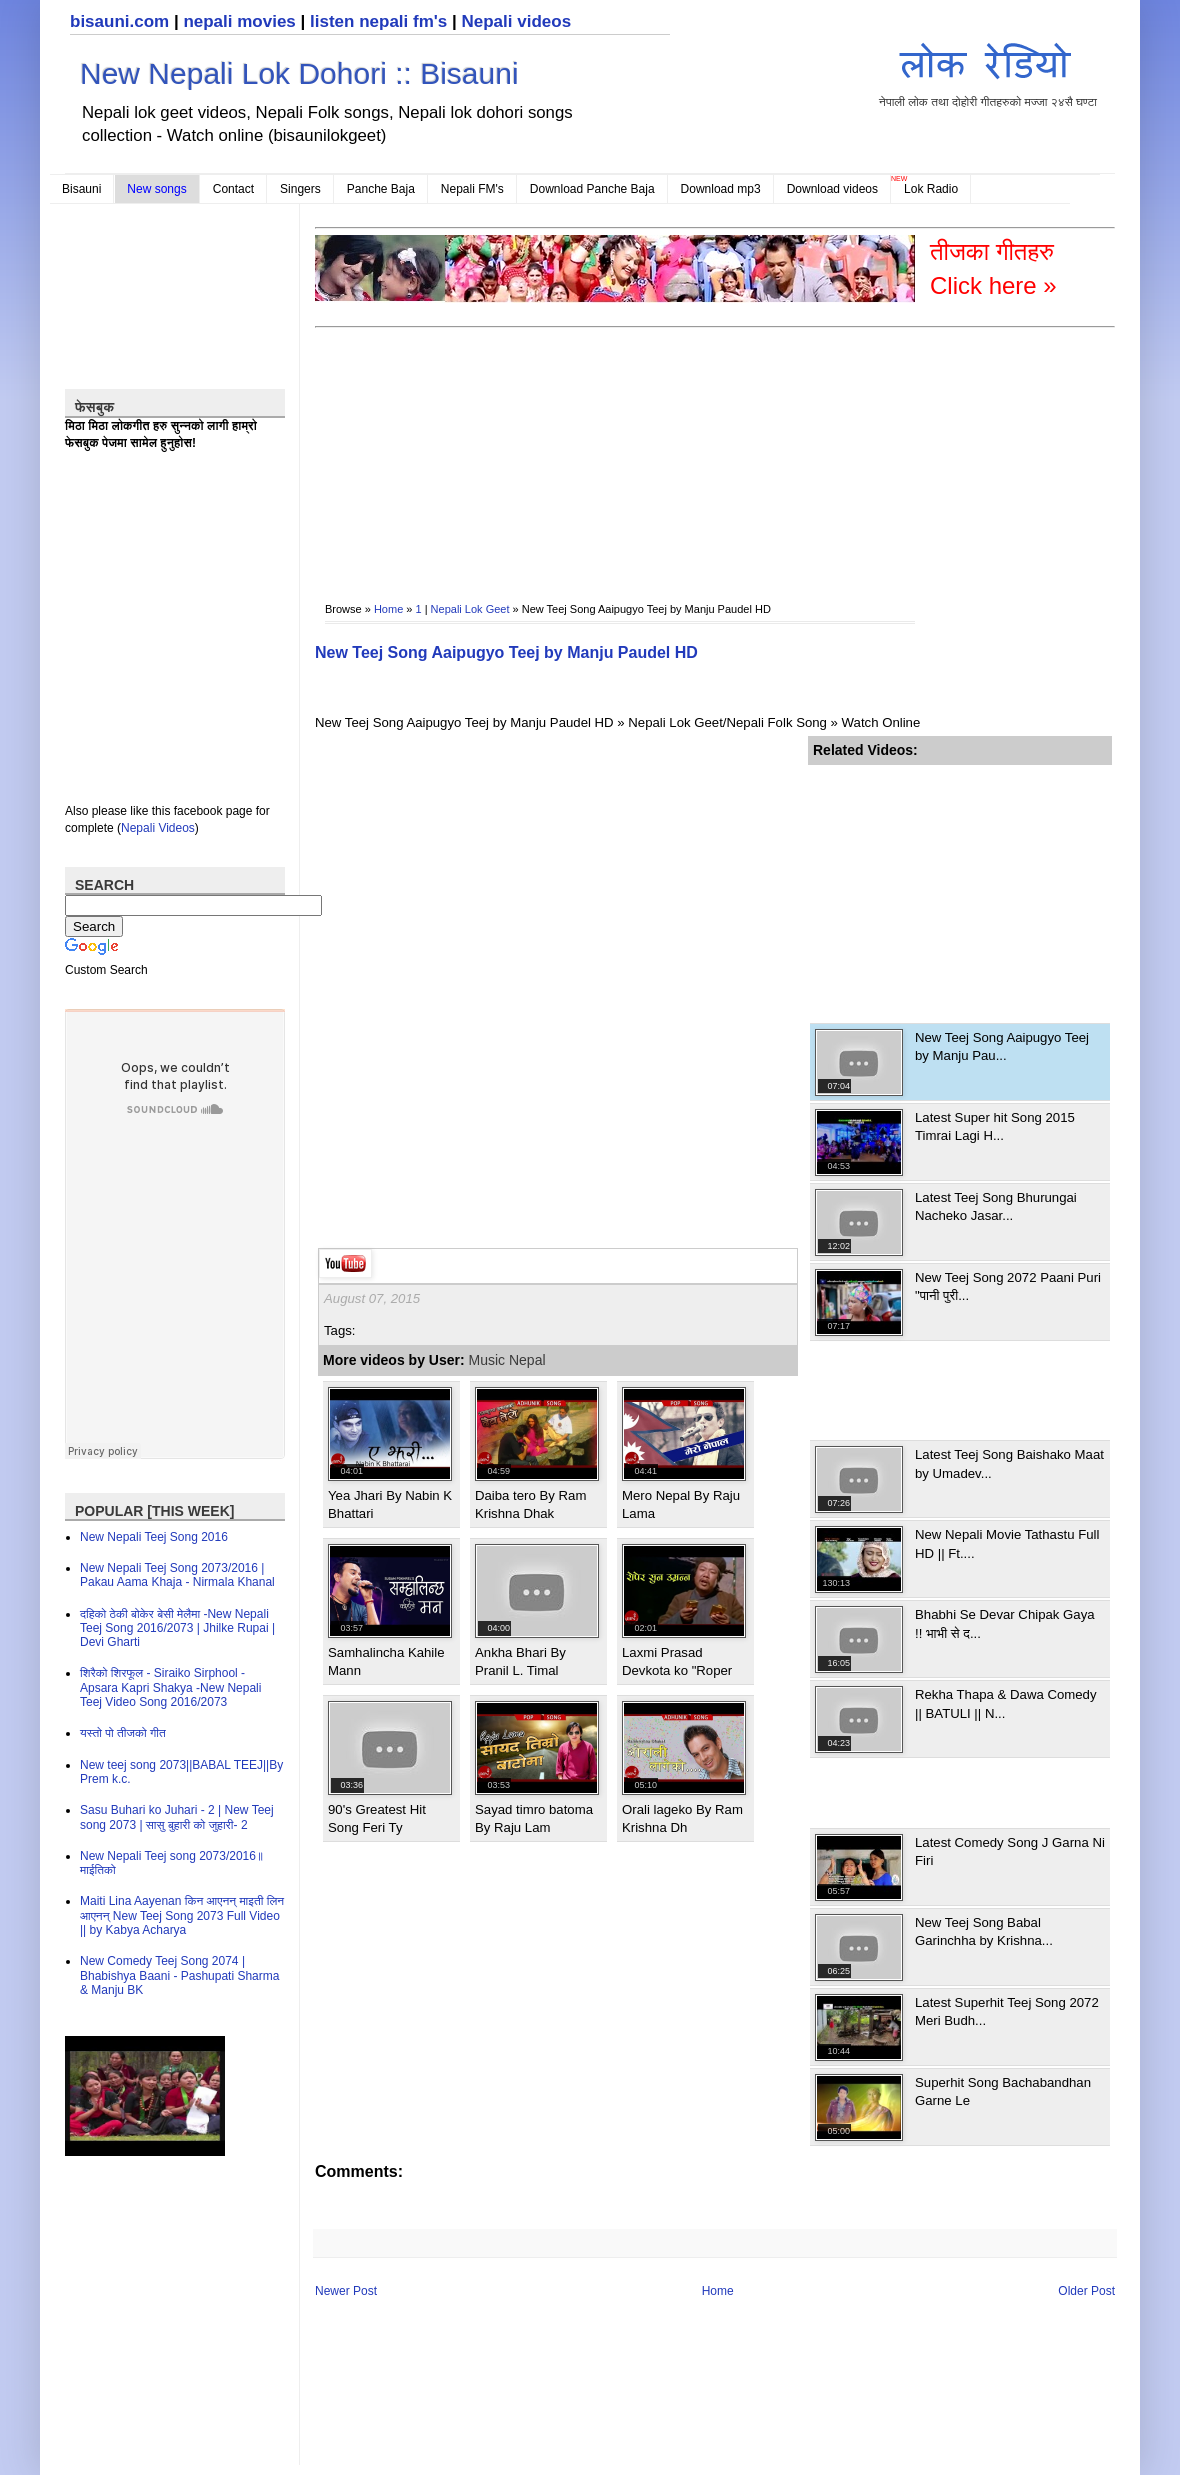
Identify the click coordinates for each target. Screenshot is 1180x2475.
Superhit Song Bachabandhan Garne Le (1003, 2091)
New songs (156, 189)
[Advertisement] (422, 451)
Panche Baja (381, 189)
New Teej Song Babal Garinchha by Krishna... (984, 1931)
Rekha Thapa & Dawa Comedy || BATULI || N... (1006, 1703)
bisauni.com (119, 21)
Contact (233, 189)
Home (388, 609)
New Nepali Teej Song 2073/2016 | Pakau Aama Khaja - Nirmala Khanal (177, 1575)
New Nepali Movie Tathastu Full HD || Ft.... (1007, 1543)
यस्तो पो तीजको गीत (123, 1733)
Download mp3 (721, 189)
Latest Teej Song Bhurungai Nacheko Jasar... (996, 1206)
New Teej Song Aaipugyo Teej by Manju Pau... (1002, 1046)
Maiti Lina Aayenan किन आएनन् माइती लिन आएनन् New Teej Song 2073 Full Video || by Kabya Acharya (182, 1915)
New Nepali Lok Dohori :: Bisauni (299, 73)
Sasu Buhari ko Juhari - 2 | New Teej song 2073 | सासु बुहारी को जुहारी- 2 (177, 1817)
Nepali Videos (158, 828)
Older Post (1086, 2291)
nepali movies (239, 21)
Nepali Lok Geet (470, 609)
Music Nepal (507, 1360)
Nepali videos (516, 21)
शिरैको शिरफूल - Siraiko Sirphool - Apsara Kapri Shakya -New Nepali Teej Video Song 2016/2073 (170, 1687)
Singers (300, 189)
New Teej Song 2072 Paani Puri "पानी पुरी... (1008, 1286)
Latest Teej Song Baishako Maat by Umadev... (1009, 1463)
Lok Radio (931, 189)
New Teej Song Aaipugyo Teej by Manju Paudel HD (506, 652)
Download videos (832, 189)
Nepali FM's (472, 189)
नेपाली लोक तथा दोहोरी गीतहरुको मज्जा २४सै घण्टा (988, 71)
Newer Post (346, 2291)
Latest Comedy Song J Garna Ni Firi (1010, 1851)
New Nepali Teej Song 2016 (154, 1537)
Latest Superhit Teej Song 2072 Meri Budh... (1007, 2011)
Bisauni (81, 189)
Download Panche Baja (592, 189)
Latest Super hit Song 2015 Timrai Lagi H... (995, 1126)
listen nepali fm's (378, 21)
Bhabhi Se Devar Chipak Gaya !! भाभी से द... (1005, 1623)
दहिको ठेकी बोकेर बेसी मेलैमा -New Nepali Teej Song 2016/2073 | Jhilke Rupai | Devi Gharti (177, 1628)
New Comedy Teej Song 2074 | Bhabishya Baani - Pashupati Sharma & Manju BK (179, 1975)
